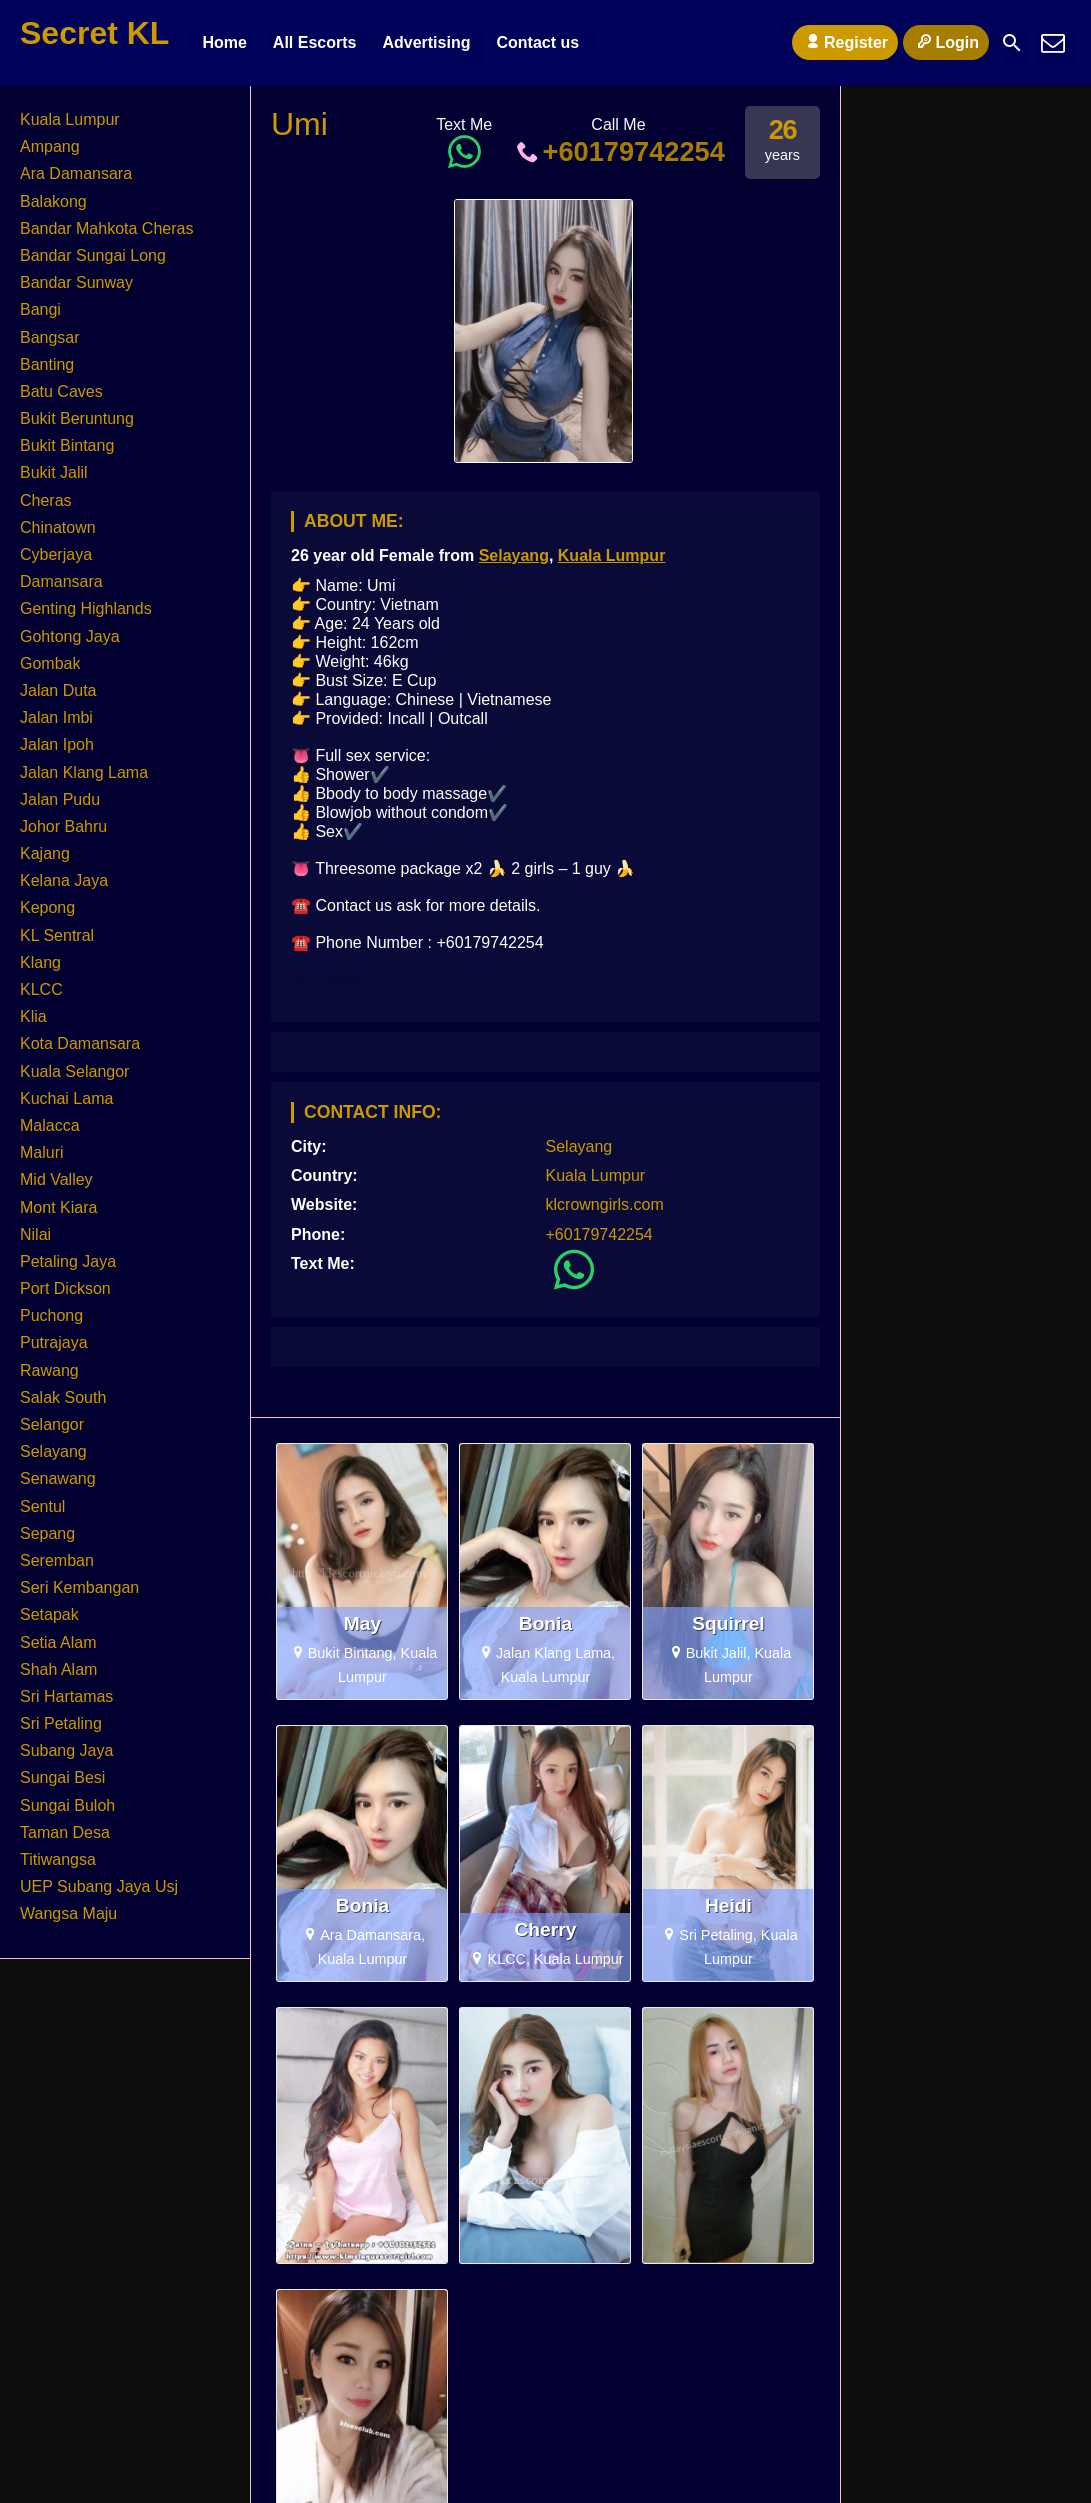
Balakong (53, 201)
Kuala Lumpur (612, 555)
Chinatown (58, 527)
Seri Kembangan (79, 1587)
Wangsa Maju (68, 1913)
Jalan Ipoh (57, 744)
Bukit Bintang (67, 445)
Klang (40, 962)
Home (224, 42)
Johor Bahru (63, 826)
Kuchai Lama (66, 1098)
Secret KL (94, 33)
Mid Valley (56, 1179)
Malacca (50, 1125)
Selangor (52, 1424)
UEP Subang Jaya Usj (99, 1886)
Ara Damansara (76, 173)
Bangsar (50, 337)
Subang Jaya (66, 1750)
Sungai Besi (62, 1777)
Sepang (47, 1533)
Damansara (61, 581)
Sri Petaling (61, 1723)
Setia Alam (58, 1642)
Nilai (35, 1234)
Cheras (46, 500)
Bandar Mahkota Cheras (106, 228)
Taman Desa (65, 1832)
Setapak (49, 1614)
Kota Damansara (80, 1043)
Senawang (58, 1478)
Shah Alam (58, 1669)
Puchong (51, 1315)
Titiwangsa (58, 1859)
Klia (33, 1016)
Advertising (426, 42)
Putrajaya (54, 1342)
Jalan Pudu (60, 799)
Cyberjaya (56, 554)
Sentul (42, 1506)
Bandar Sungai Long (93, 255)
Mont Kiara (58, 1207)
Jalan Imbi (56, 717)
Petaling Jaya (68, 1261)
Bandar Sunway (76, 282)
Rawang (49, 1370)
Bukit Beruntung (77, 418)
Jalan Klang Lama (84, 772)
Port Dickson (65, 1288)
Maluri (42, 1152)
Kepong (47, 907)
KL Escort (328, 976)
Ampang (50, 146)
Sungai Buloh (67, 1805)
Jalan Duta (58, 690)
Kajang (45, 853)
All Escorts (315, 42)
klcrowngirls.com (605, 1204)
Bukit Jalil (54, 472)
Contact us (537, 42)
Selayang (514, 555)
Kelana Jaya (64, 880)
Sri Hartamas (66, 1696)
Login (946, 42)
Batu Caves (61, 391)
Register (845, 42)
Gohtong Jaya (70, 636)
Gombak (50, 663)
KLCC (41, 989)
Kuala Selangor (74, 1071)
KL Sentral (57, 935)
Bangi (40, 309)
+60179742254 (618, 151)
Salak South (63, 1397)
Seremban (57, 1560)
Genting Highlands (86, 608)
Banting (47, 364)
